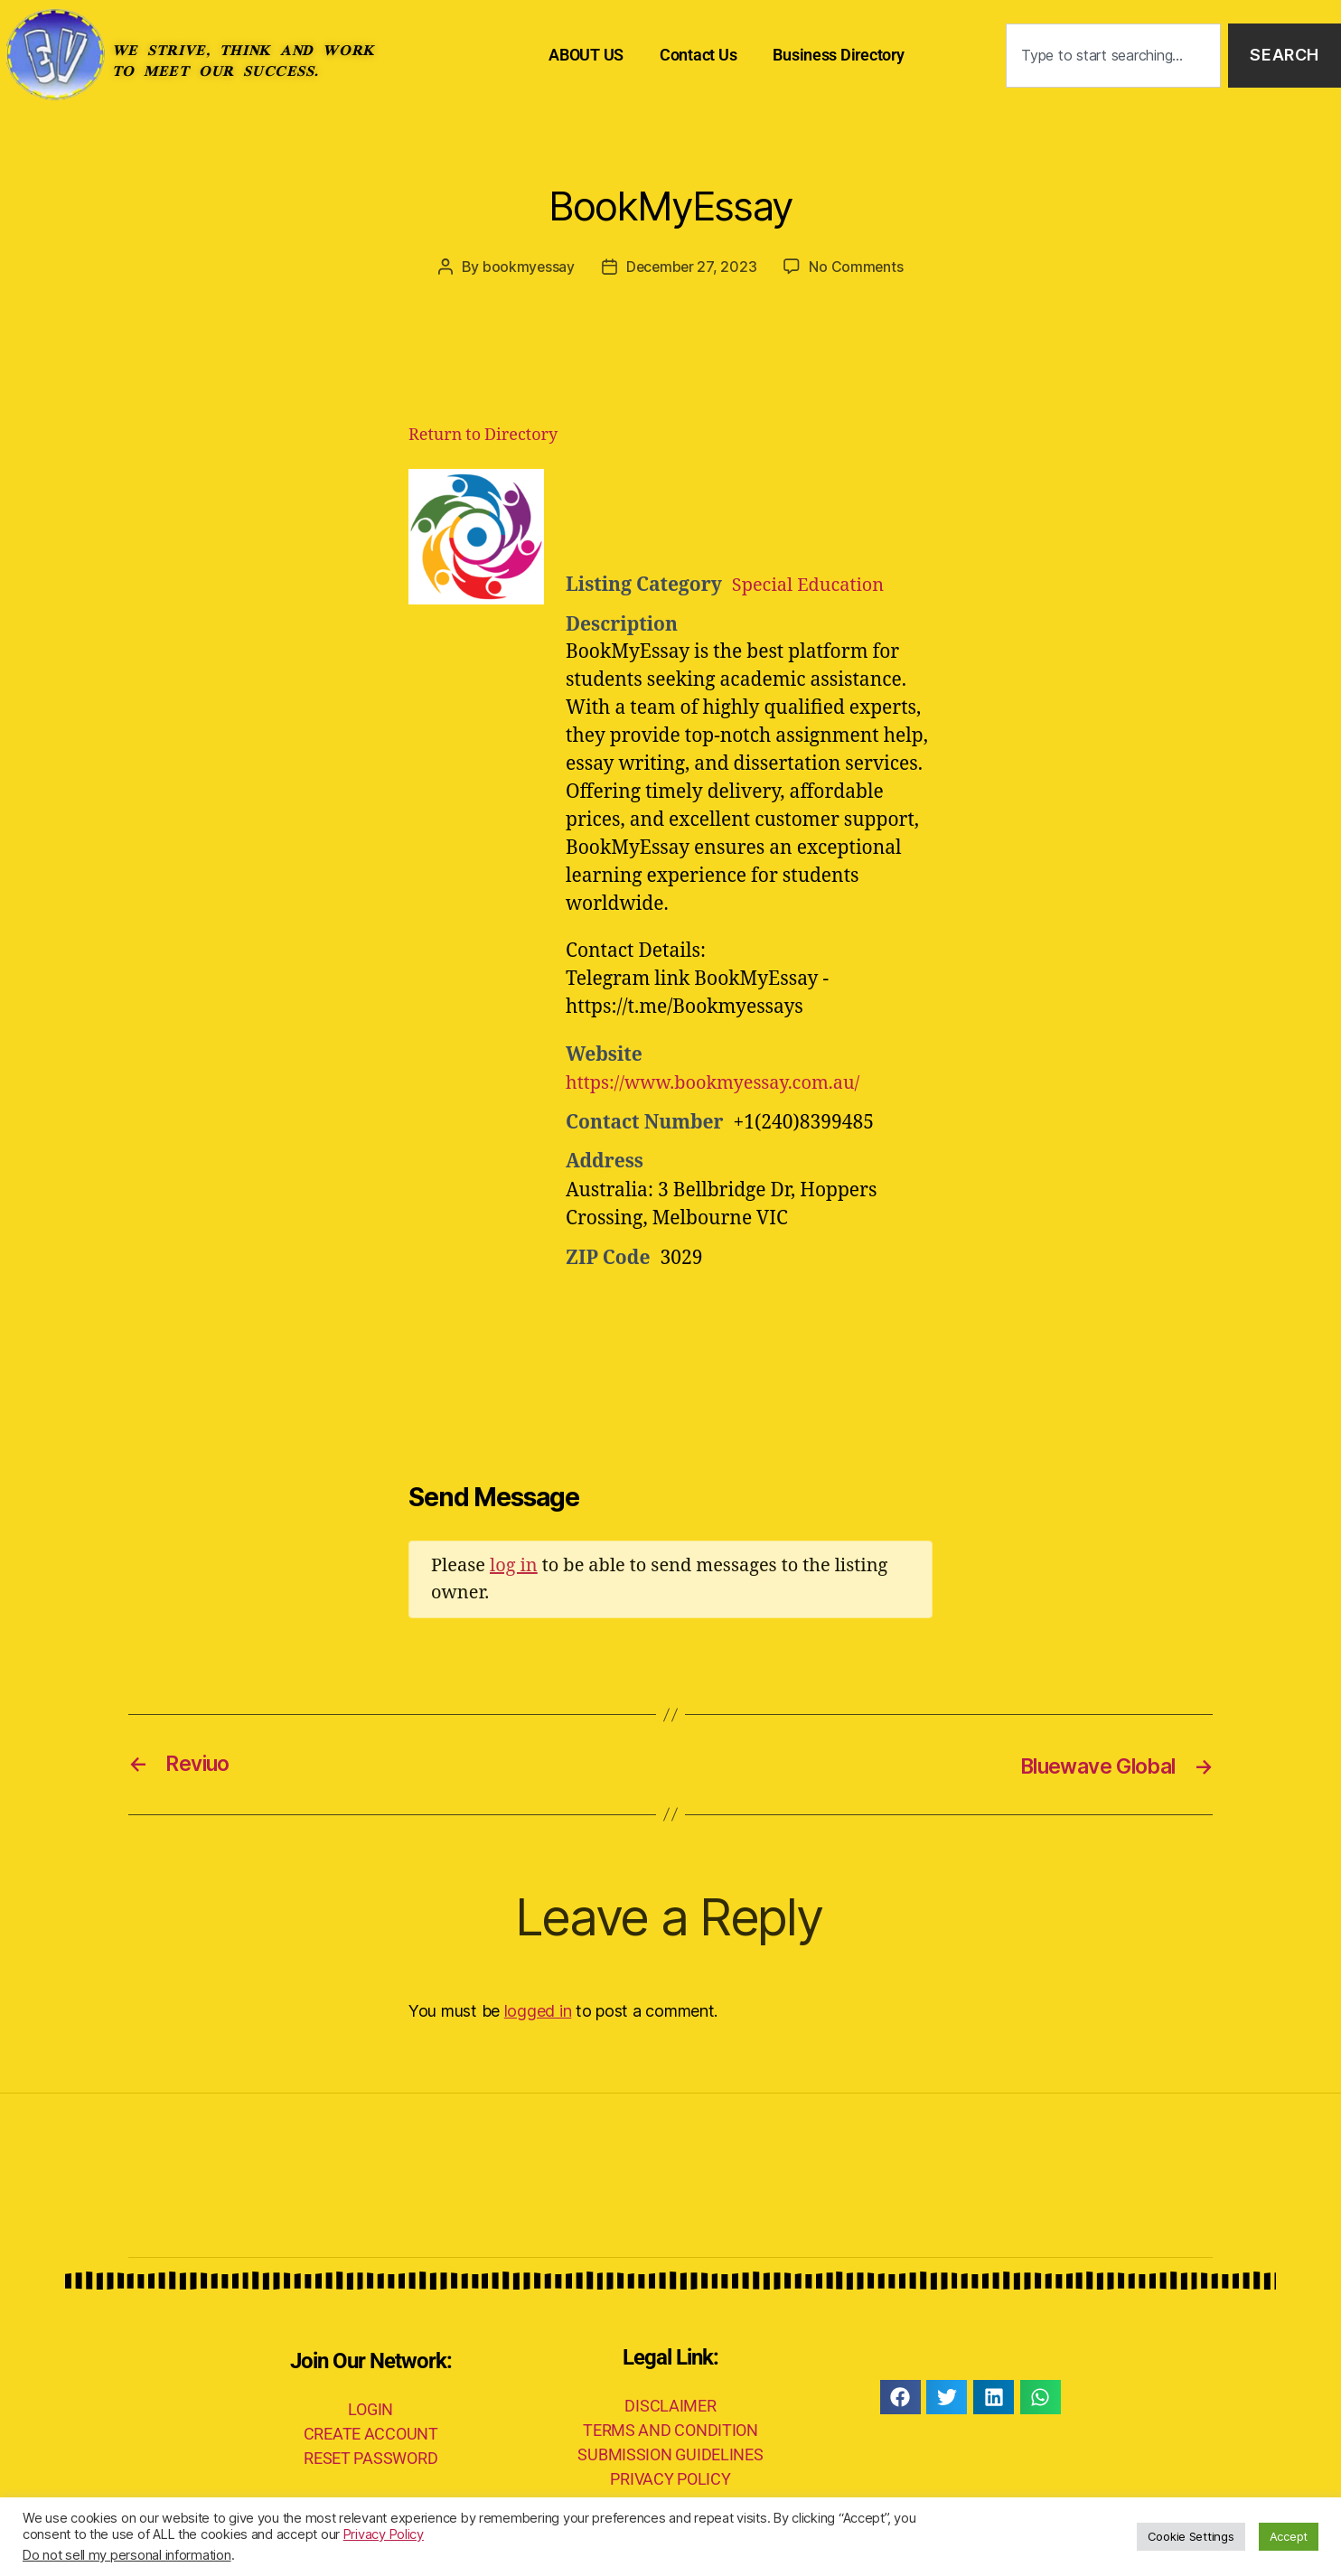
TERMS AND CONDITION (670, 2429)
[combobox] (1113, 55)
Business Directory (838, 54)
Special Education (812, 584)
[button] (900, 2396)
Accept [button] (1289, 2536)
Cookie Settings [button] (1191, 2536)
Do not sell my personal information (127, 2555)
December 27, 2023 (690, 267)
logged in (538, 2009)
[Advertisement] (788, 513)
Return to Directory (483, 434)
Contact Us (698, 54)
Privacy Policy (383, 2534)
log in (514, 1564)
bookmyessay (526, 267)
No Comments (858, 267)
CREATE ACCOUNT (371, 2432)
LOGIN (370, 2408)
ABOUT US (586, 54)
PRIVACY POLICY (670, 2477)
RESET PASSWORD (370, 2457)
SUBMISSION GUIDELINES (670, 2453)
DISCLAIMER (670, 2404)
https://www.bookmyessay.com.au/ (721, 1083)
